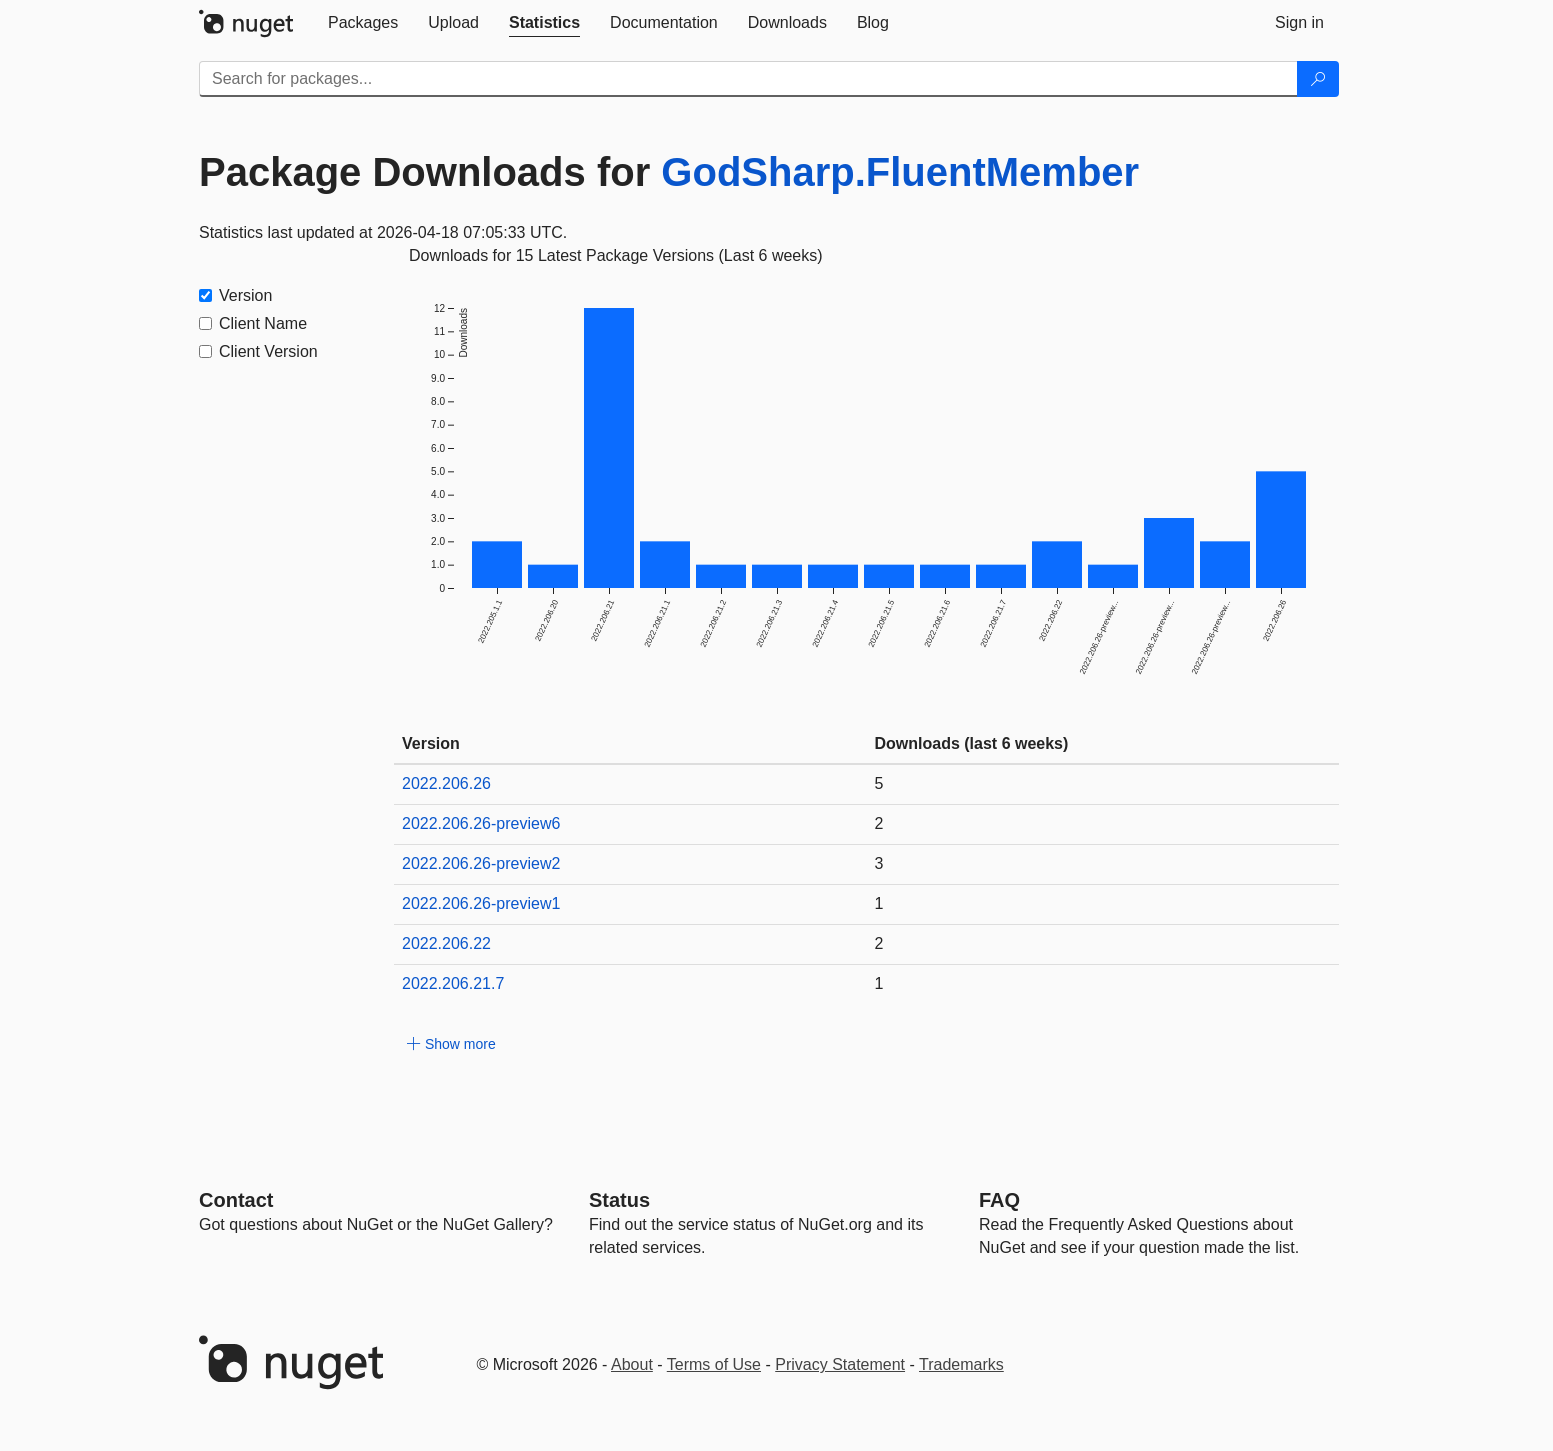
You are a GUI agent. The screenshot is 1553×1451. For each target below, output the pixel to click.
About (632, 1364)
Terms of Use (714, 1364)
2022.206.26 (446, 783)
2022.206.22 (446, 943)
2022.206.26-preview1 (481, 903)
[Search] (1318, 79)
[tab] (363, 23)
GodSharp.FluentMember (900, 172)
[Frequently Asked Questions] (999, 1200)
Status (619, 1200)
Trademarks (961, 1364)
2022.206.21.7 (453, 983)
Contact (236, 1200)
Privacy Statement (840, 1364)
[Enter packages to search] (748, 79)
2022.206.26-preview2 (481, 863)
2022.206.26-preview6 (481, 823)
